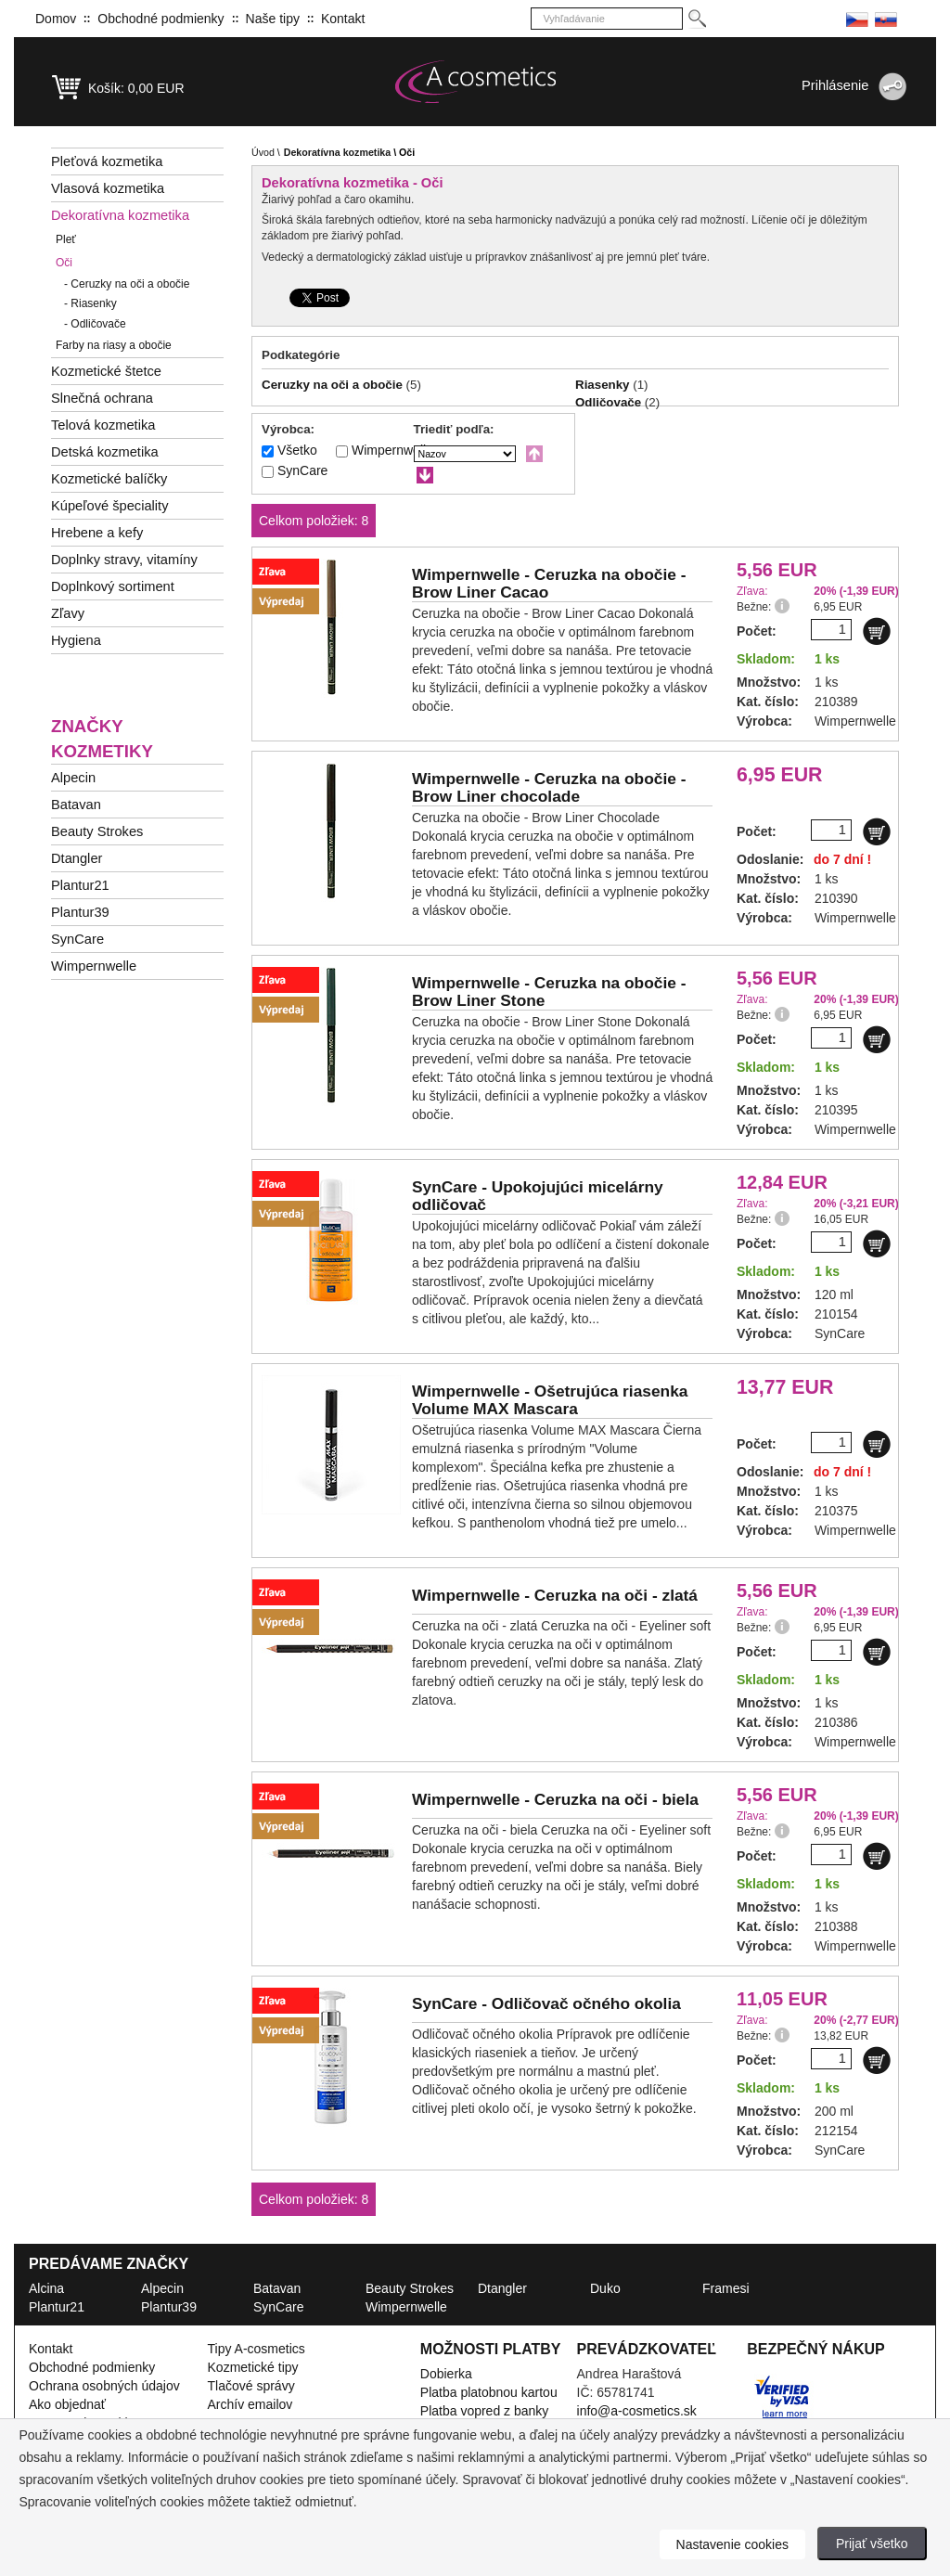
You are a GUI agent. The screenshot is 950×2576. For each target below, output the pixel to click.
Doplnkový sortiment (112, 586)
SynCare (77, 939)
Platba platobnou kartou (489, 2392)
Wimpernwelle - (549, 583)
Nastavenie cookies (732, 2544)
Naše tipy (273, 18)
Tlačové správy (251, 2385)
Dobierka (446, 2373)
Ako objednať (67, 2404)
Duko (605, 2288)
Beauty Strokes (97, 831)
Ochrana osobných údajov (104, 2385)
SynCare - (537, 1196)
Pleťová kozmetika (106, 161)
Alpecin (73, 777)
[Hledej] (696, 19)
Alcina (46, 2288)
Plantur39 (80, 912)
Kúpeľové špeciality (110, 505)
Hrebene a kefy (97, 532)
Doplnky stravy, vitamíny (124, 559)
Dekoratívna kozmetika (120, 215)
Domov (55, 18)
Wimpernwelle (93, 966)
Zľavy (67, 613)
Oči (64, 262)
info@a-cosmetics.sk (637, 2410)
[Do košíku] (877, 631)
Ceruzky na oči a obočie (126, 283)
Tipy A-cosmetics (256, 2348)
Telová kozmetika (103, 425)
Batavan (76, 804)
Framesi (726, 2288)
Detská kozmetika (105, 451)
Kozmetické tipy (253, 2367)
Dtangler (76, 858)
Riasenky (90, 303)
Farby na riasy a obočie (114, 345)
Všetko (297, 450)
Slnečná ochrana (102, 398)
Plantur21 (80, 885)
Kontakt (343, 18)
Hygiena (76, 640)
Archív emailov (250, 2404)
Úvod (263, 152)
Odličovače (95, 323)
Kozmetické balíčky (109, 478)
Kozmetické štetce (106, 371)
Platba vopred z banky (484, 2410)
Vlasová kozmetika (107, 188)
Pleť (66, 239)
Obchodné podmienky (160, 18)
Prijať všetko (872, 2543)
